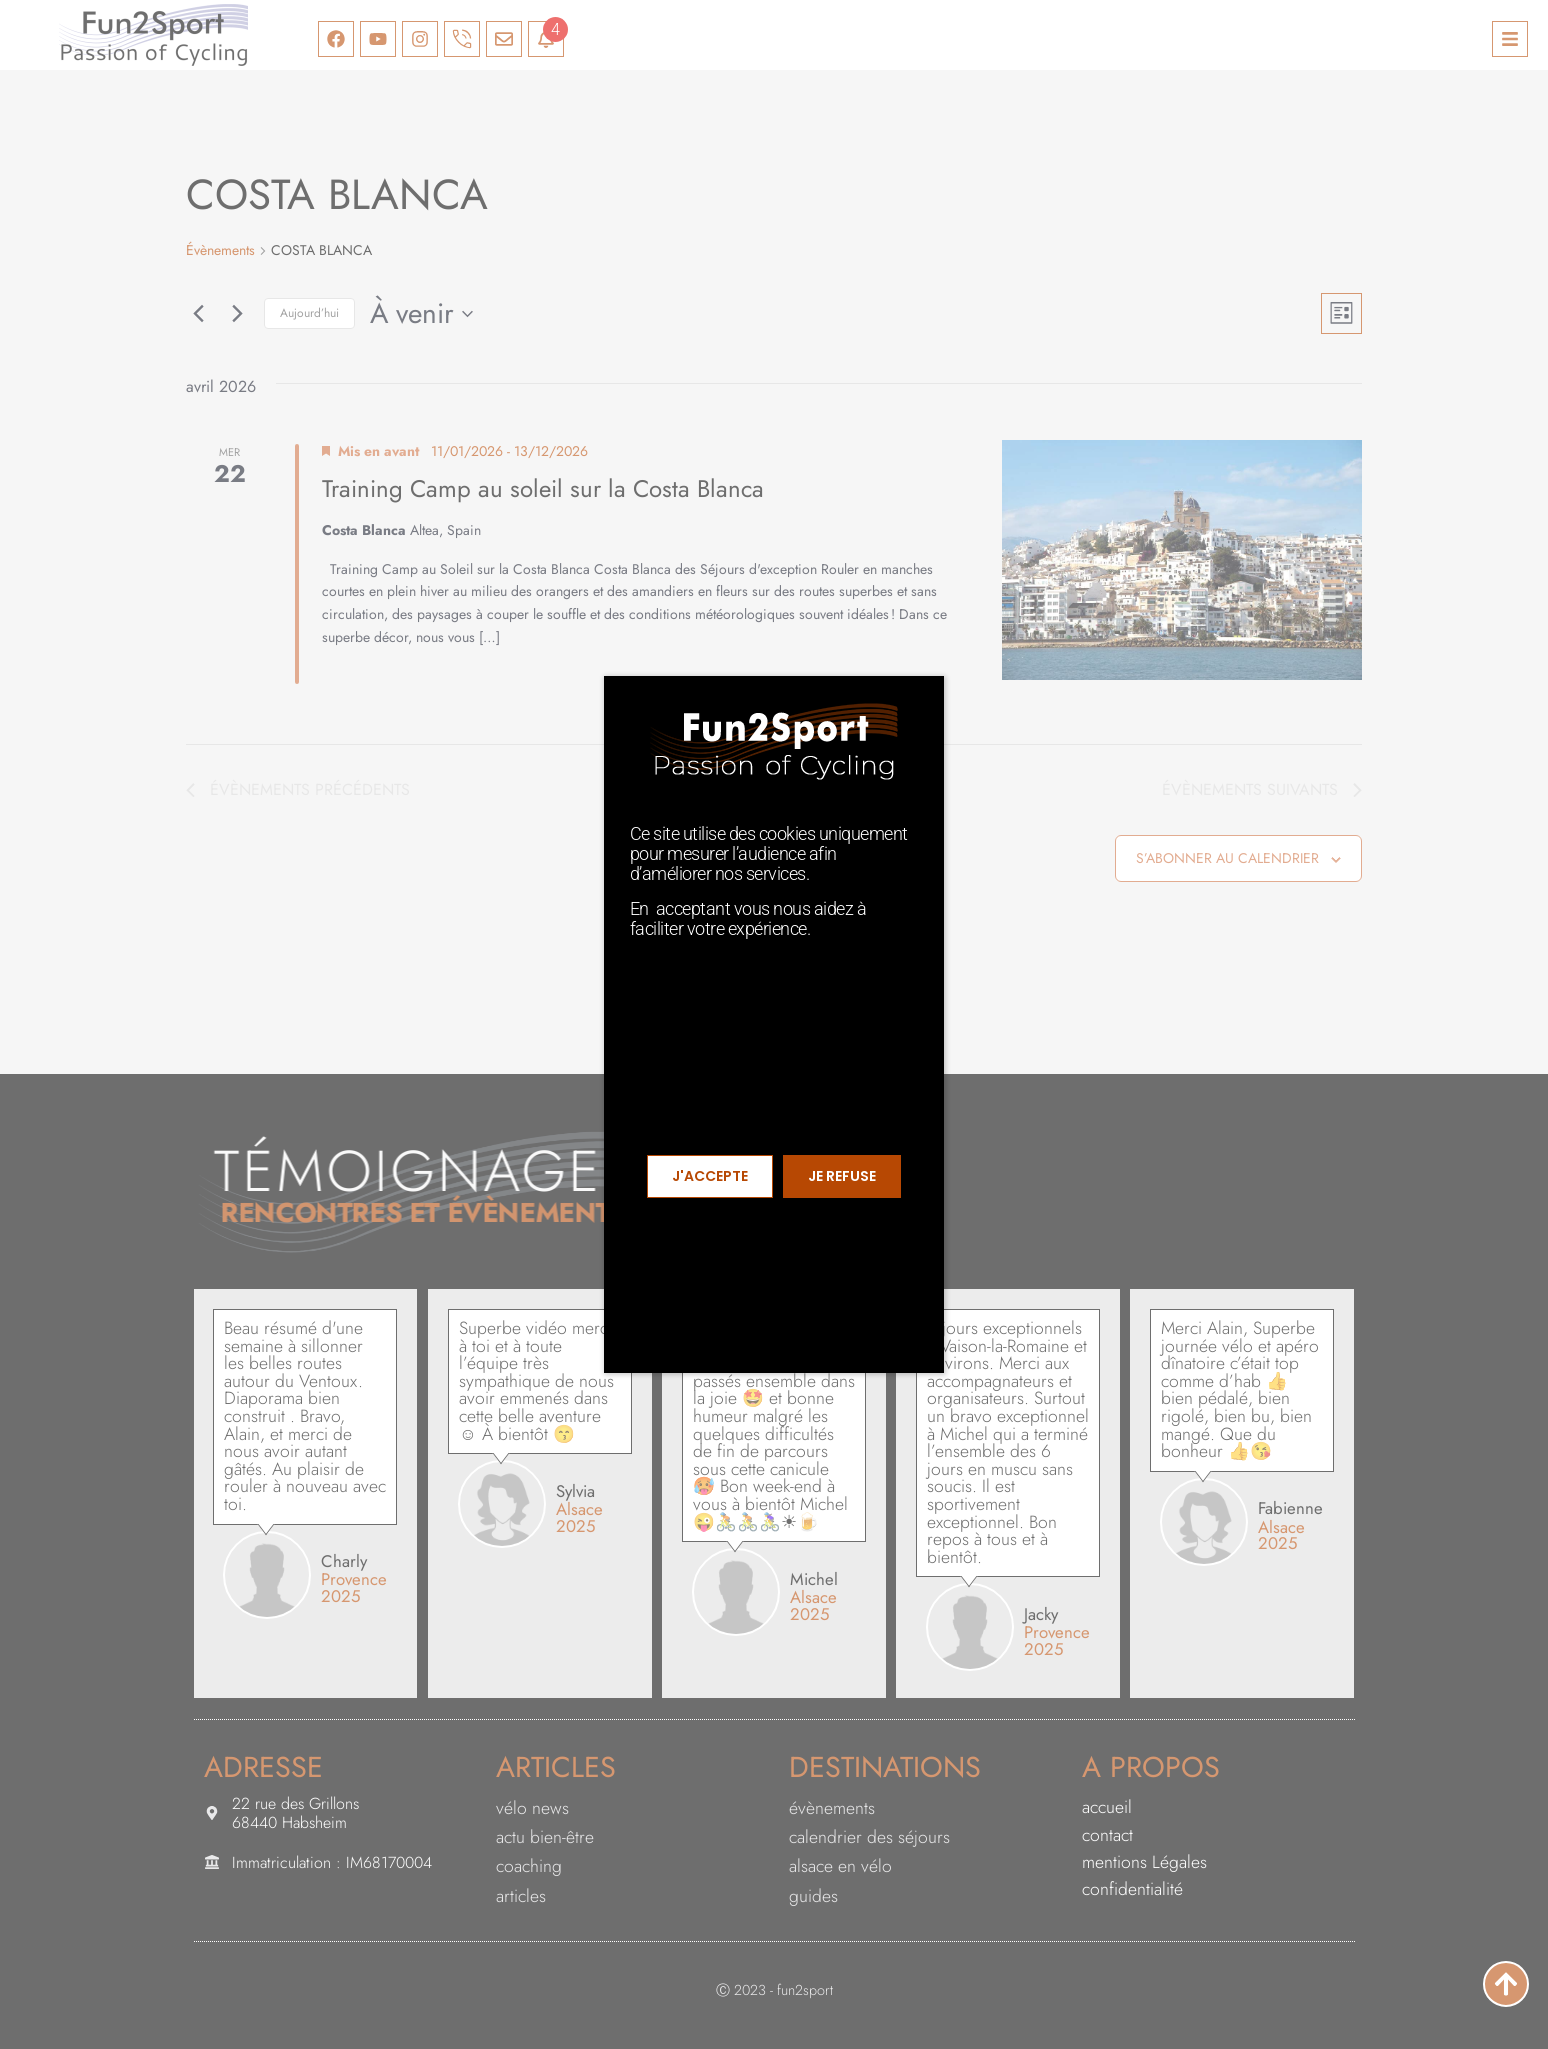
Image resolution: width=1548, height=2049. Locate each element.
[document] (774, 1024)
